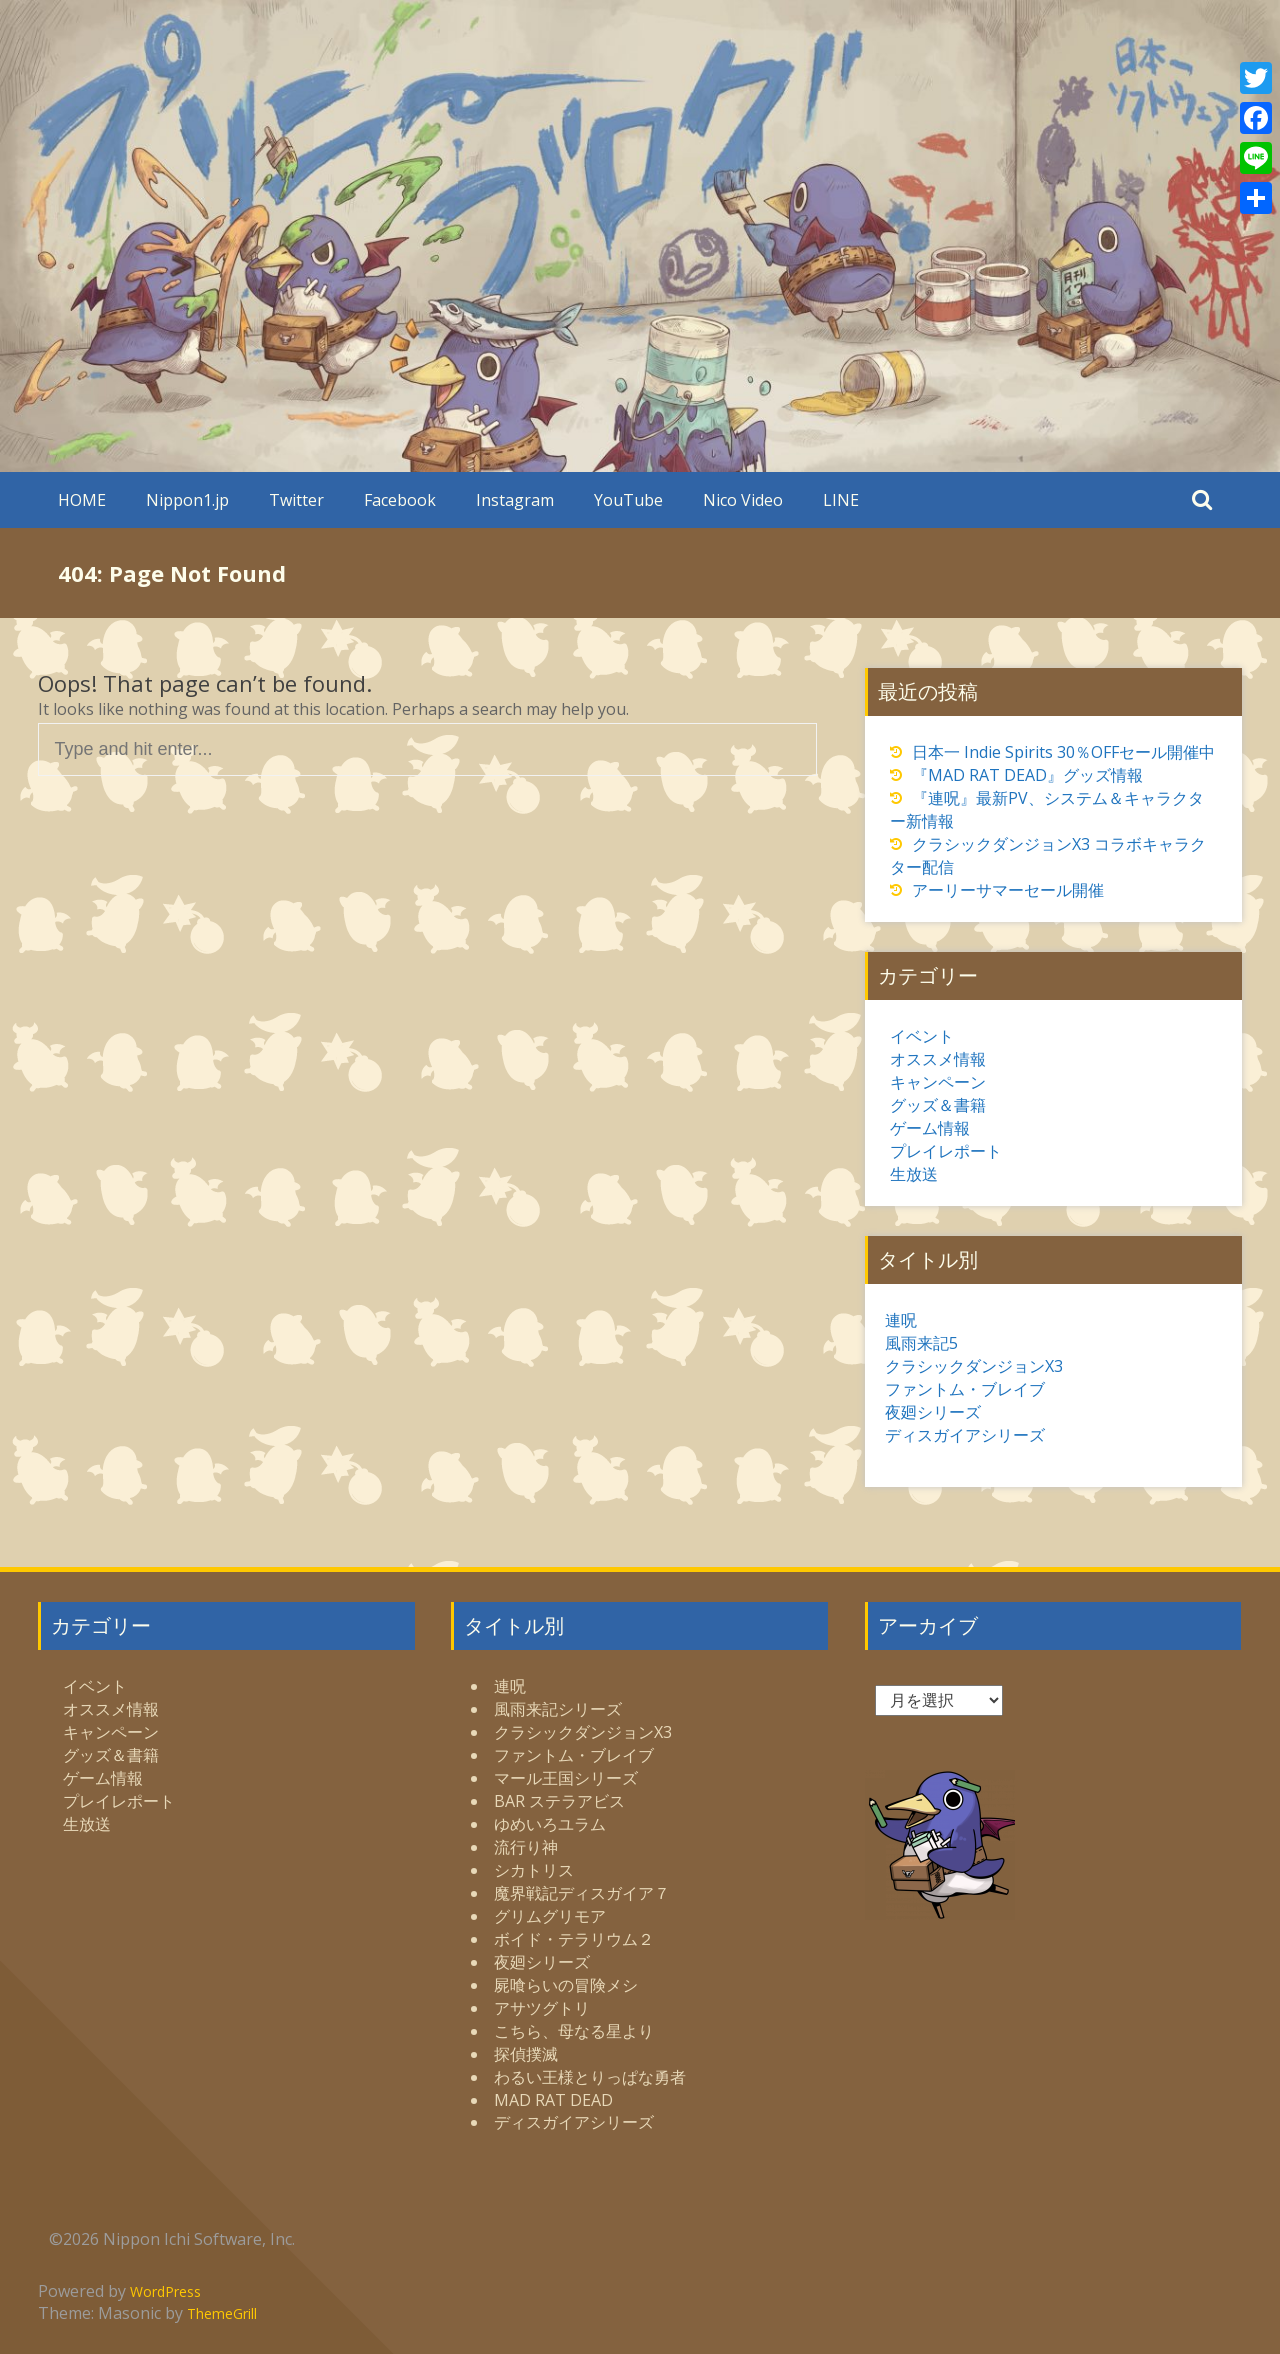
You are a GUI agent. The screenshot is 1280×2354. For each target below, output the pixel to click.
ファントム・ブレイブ (965, 1389)
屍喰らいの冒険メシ (566, 1985)
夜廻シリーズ (933, 1412)
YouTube (628, 500)
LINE (841, 500)
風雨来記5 (921, 1343)
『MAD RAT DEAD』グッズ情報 (1027, 775)
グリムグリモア (550, 1916)
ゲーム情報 (930, 1128)
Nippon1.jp (187, 500)
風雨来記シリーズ (558, 1709)
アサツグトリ (542, 2008)
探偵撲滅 (526, 2054)
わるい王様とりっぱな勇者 (590, 2077)
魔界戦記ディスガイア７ (582, 1893)
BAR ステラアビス (559, 1801)
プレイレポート (946, 1151)
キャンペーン (938, 1082)
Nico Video (743, 500)
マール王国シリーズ (566, 1778)
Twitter (296, 500)
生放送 (914, 1174)
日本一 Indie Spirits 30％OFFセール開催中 (1063, 752)
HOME (82, 500)
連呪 (901, 1320)
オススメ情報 (938, 1059)
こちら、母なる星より (574, 2031)
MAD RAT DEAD (553, 2100)
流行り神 (526, 1847)
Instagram (515, 500)
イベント (922, 1036)
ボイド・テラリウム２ (574, 1939)
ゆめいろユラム (550, 1824)
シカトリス (534, 1870)
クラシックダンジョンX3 (974, 1366)
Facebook (400, 500)
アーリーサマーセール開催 (1008, 890)
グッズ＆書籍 (938, 1105)
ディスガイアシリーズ (965, 1435)
